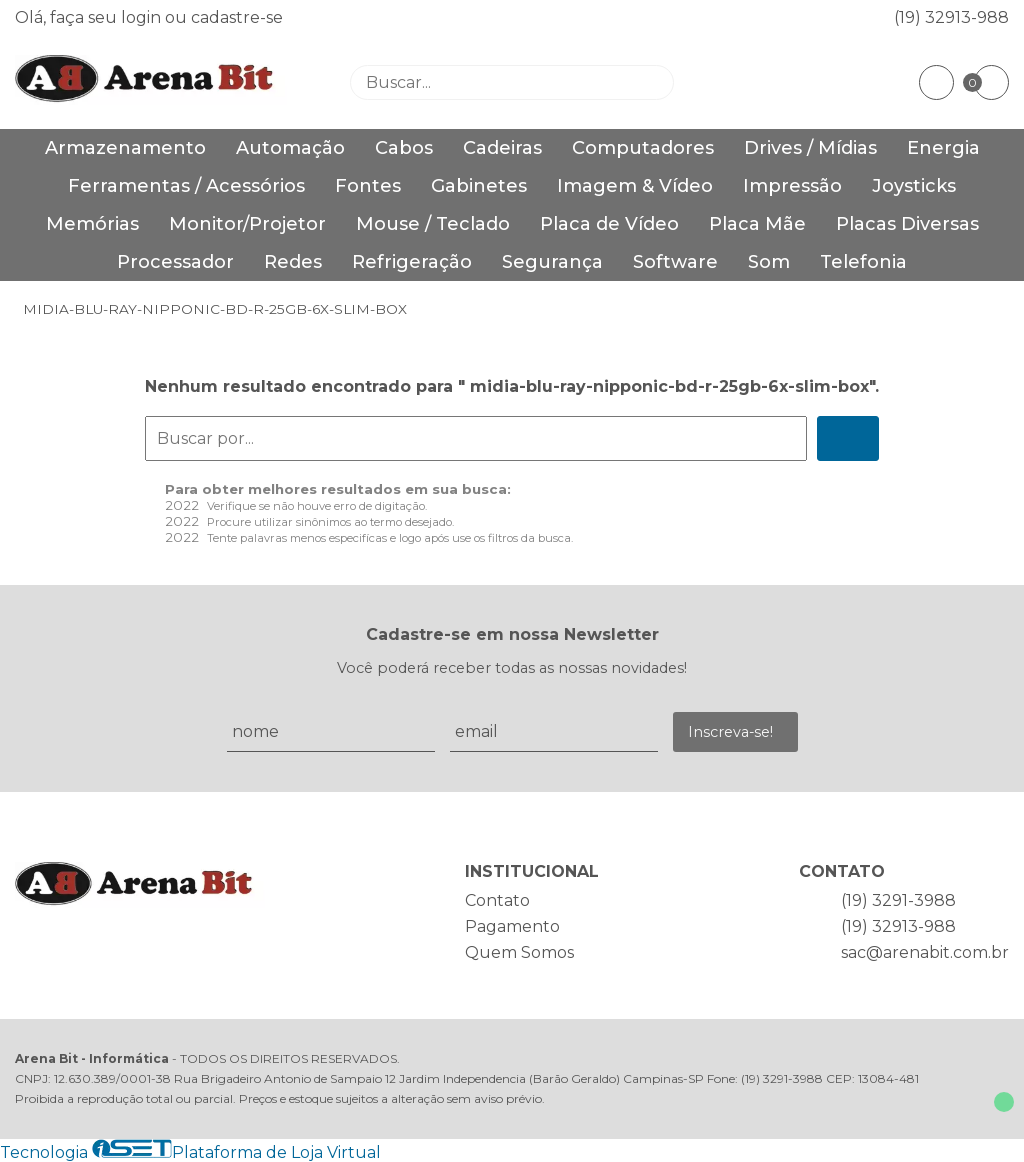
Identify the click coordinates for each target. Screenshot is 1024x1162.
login (143, 17)
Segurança (552, 262)
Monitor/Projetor (247, 224)
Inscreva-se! (730, 732)
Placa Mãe (757, 224)
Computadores (643, 148)
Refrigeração (412, 262)
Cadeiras (502, 148)
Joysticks (914, 186)
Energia (943, 148)
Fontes (368, 186)
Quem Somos (519, 952)
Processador (175, 262)
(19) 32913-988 (951, 17)
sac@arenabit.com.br (925, 952)
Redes (293, 262)
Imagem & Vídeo (635, 186)
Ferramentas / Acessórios (186, 186)
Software (675, 262)
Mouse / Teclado (433, 224)
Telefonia (863, 262)
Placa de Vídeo (609, 224)
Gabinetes (479, 186)
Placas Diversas (907, 224)
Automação (290, 148)
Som (769, 262)
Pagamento (512, 926)
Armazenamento (125, 148)
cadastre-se (237, 17)
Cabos (404, 148)
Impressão (792, 186)
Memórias (92, 224)
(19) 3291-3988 (898, 900)
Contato (497, 900)
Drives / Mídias (810, 148)
